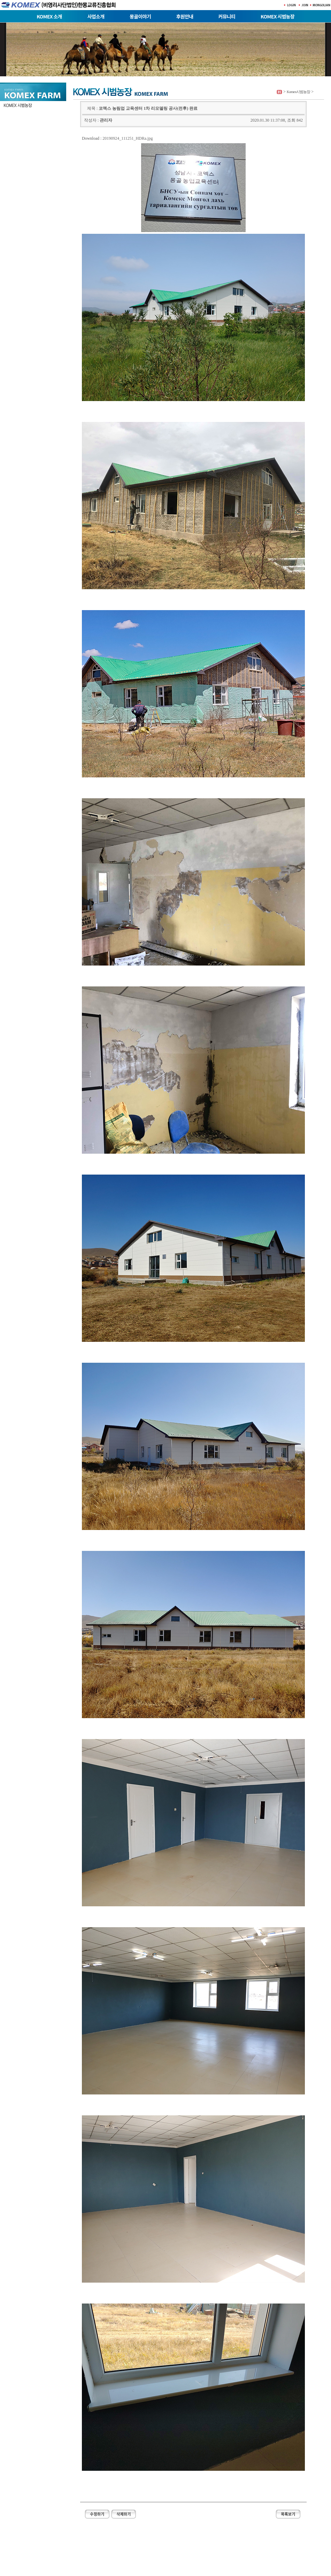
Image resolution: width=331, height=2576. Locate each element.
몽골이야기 (140, 16)
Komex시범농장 (298, 92)
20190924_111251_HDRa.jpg (127, 138)
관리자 (106, 120)
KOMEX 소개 (49, 16)
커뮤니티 (227, 16)
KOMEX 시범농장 (277, 16)
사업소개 (96, 16)
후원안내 (184, 16)
